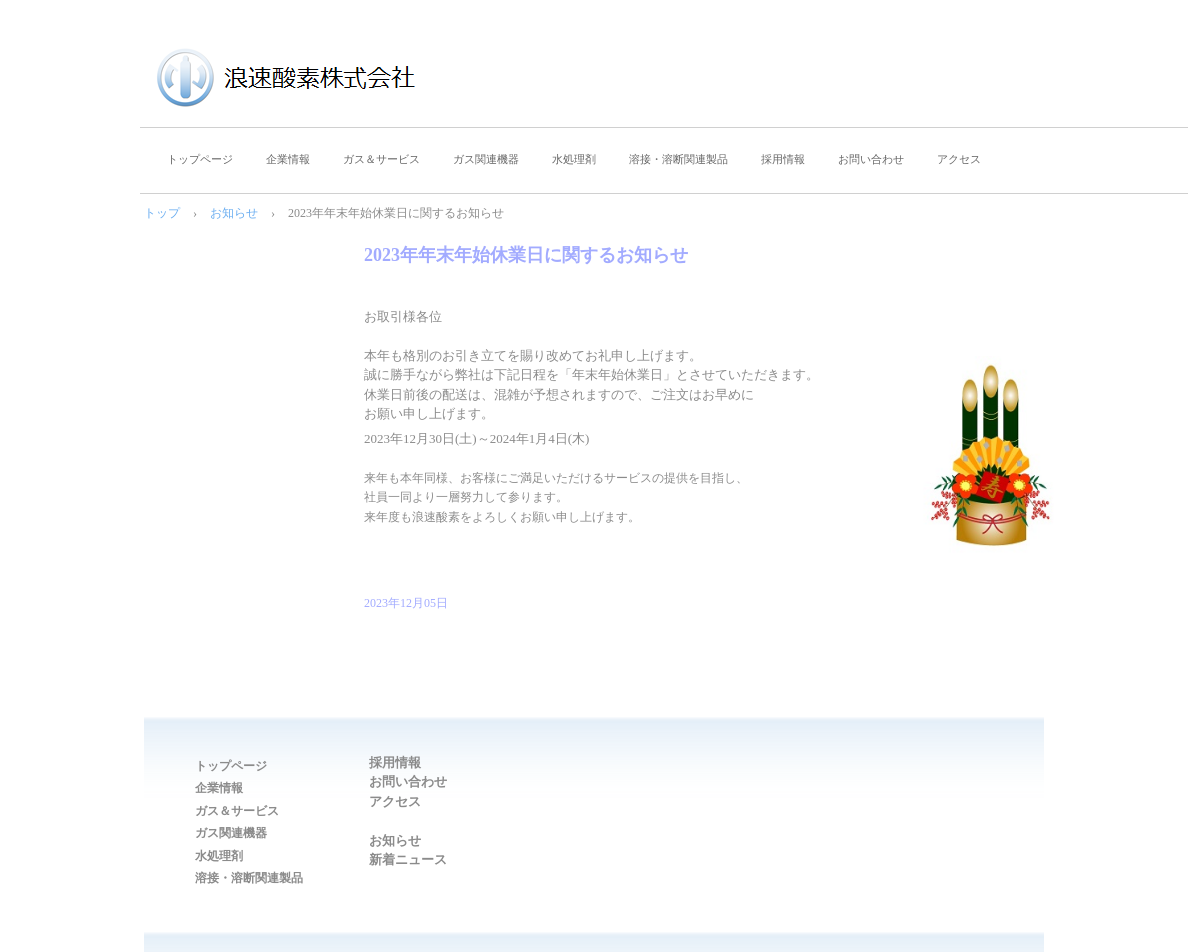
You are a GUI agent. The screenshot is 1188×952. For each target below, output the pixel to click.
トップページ (200, 159)
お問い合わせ (871, 159)
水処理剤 (574, 159)
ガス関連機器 (486, 159)
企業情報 (288, 159)
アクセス (959, 159)
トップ (162, 213)
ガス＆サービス (381, 159)
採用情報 (783, 159)
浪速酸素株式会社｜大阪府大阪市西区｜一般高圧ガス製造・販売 (325, 80)
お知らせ (234, 213)
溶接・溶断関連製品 (678, 159)
